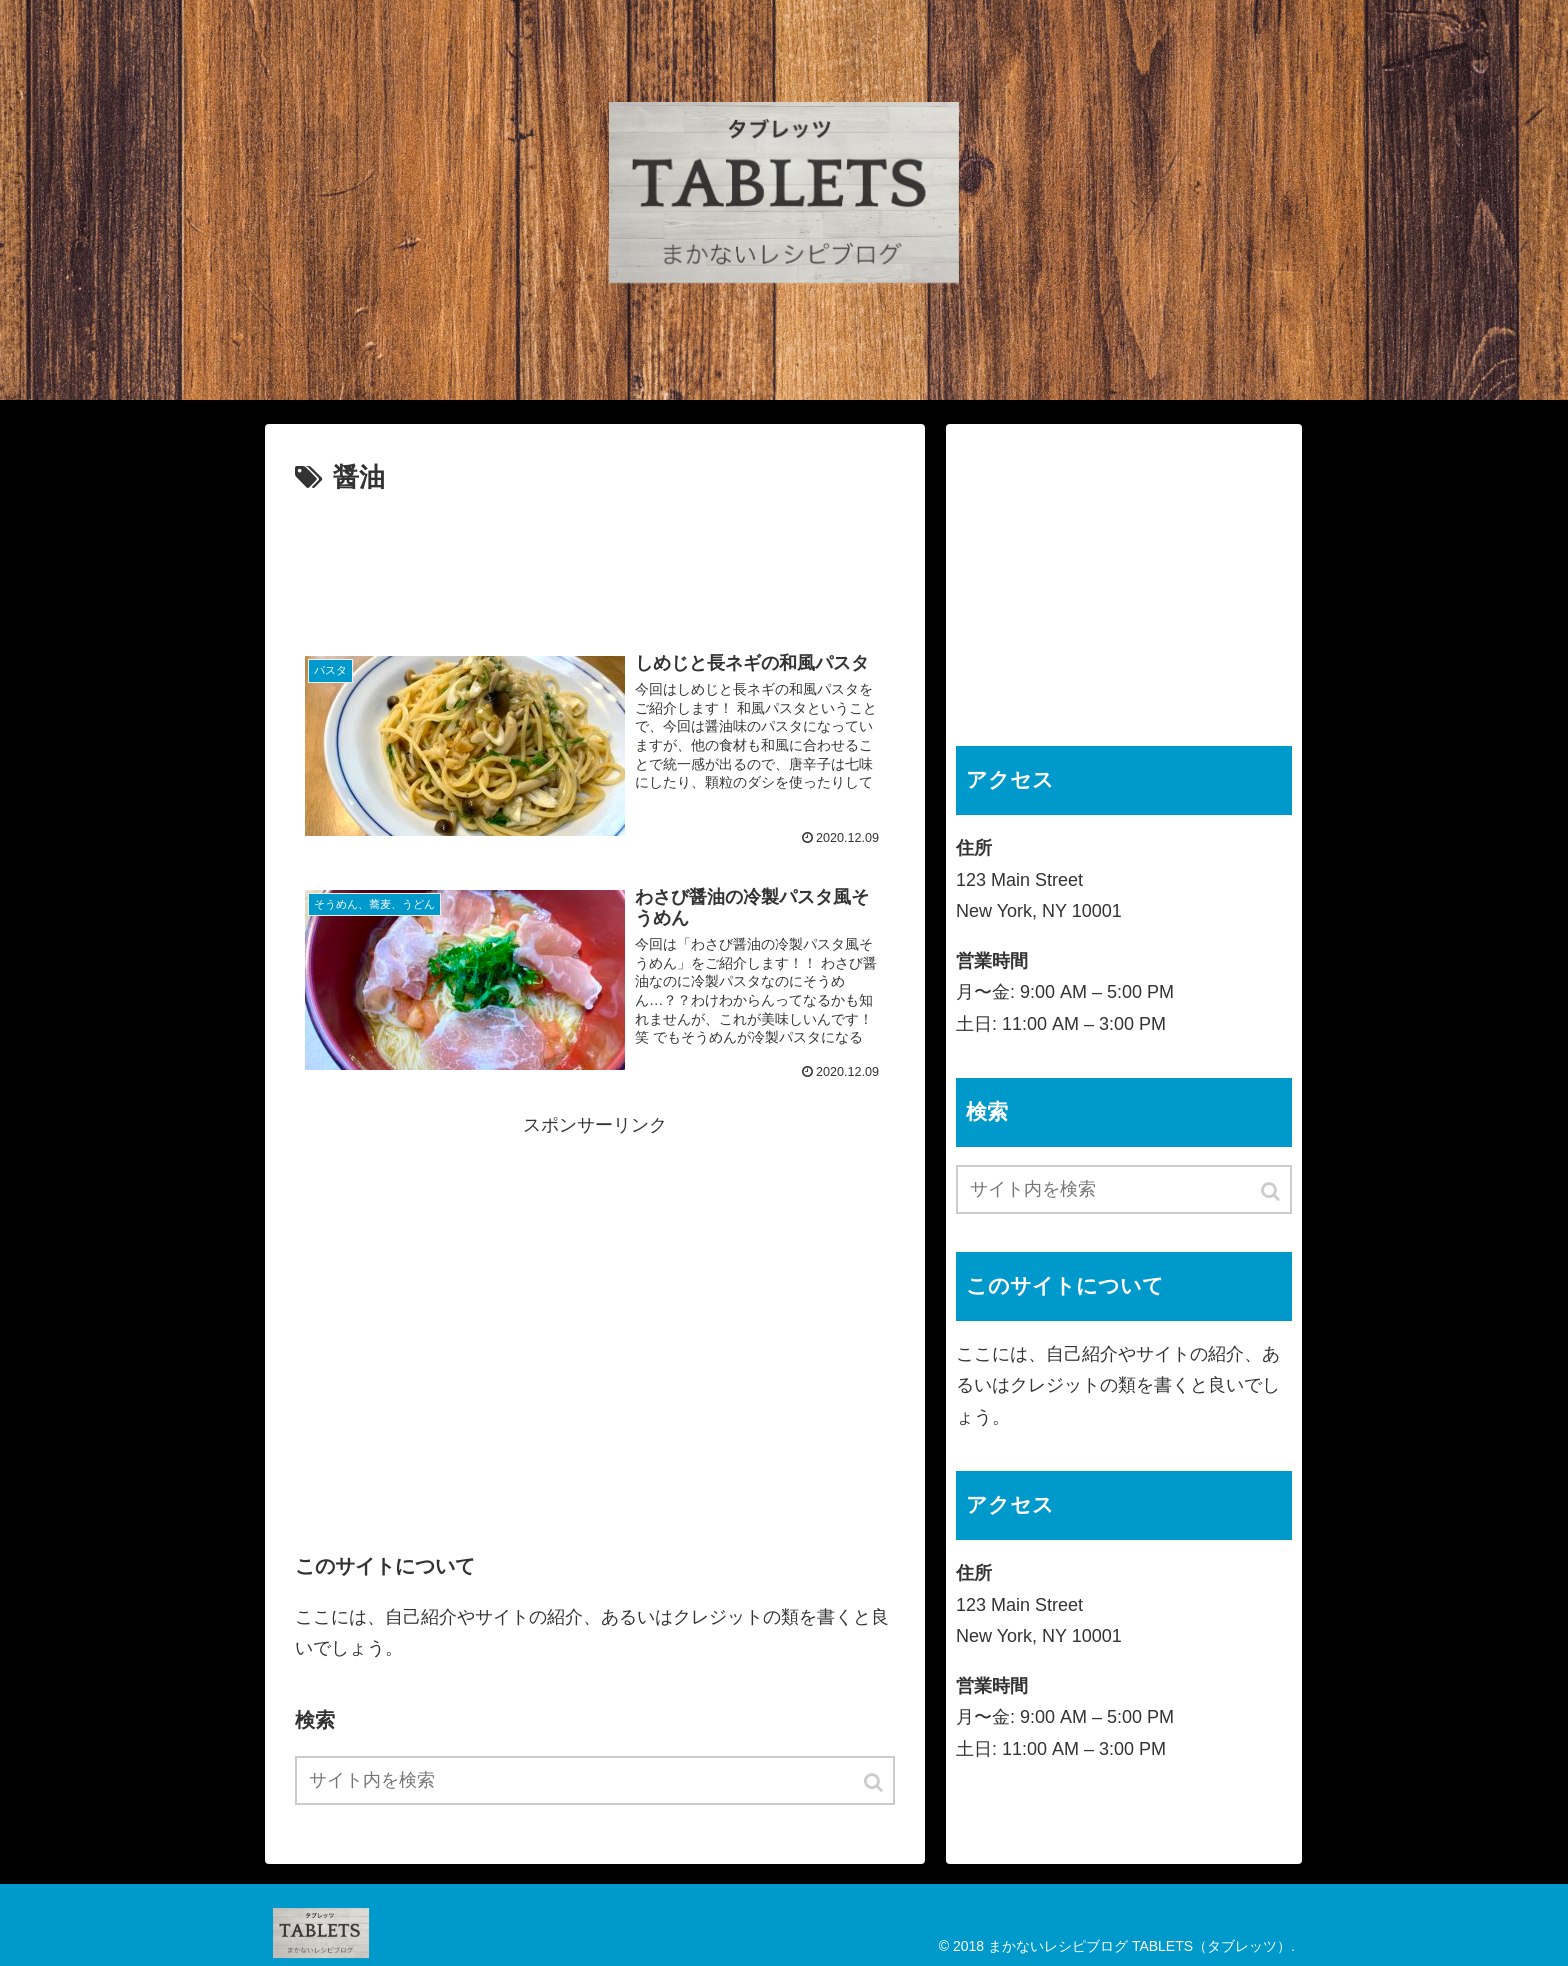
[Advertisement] (595, 561)
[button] (875, 1782)
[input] (595, 1780)
